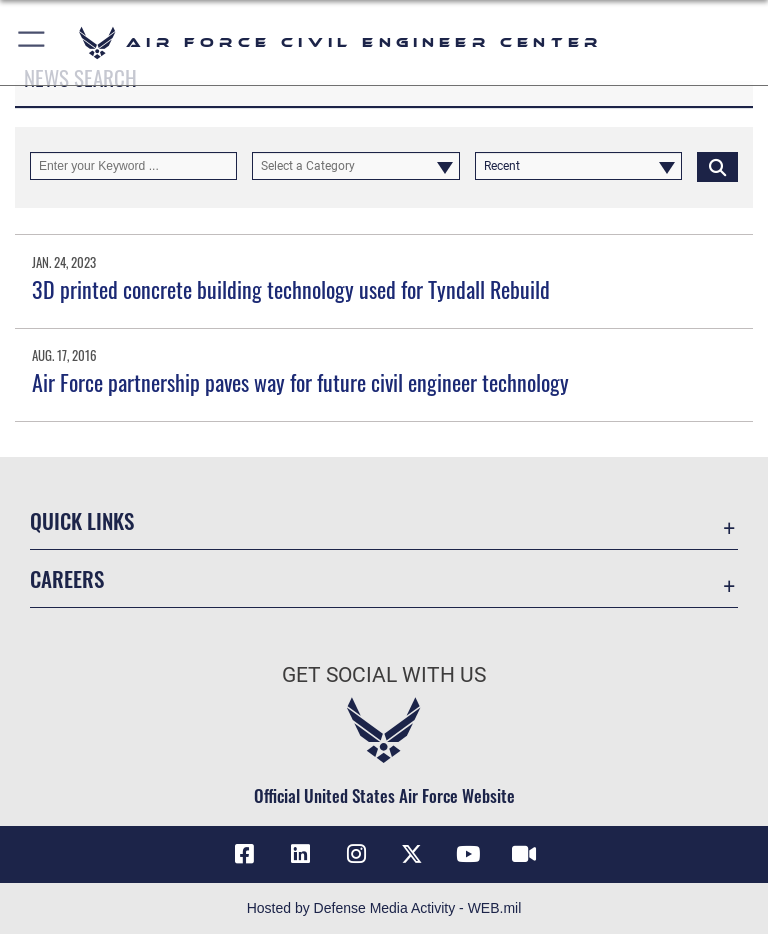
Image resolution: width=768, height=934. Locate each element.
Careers (67, 578)
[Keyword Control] (133, 166)
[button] (32, 42)
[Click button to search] (717, 166)
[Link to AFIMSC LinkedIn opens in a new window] (300, 854)
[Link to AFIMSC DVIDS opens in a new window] (524, 854)
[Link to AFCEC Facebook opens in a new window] (244, 854)
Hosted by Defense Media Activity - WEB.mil (384, 908)
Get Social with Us (384, 675)
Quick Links (82, 520)
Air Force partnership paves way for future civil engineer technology (300, 382)
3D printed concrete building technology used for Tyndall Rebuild (291, 289)
